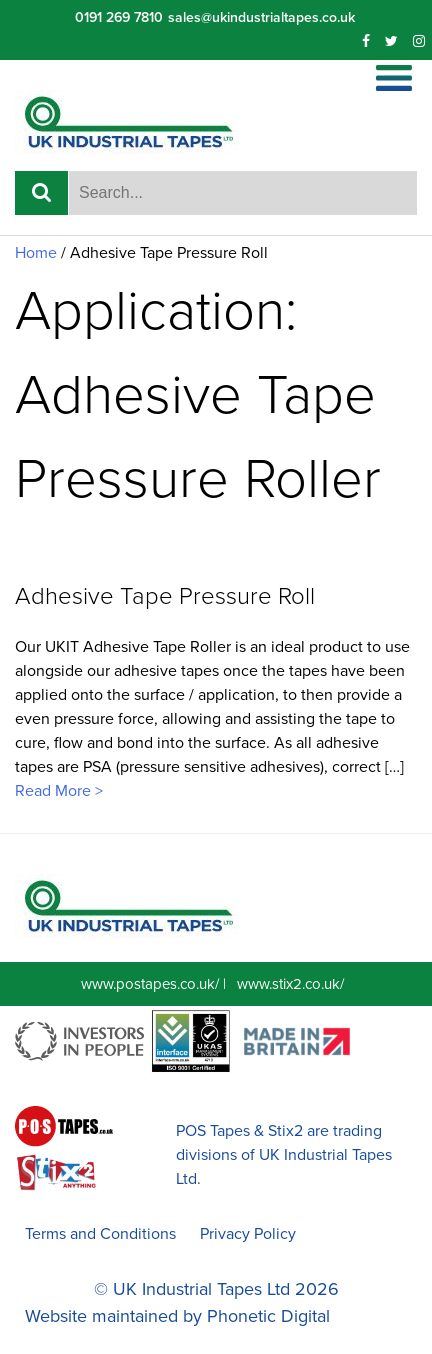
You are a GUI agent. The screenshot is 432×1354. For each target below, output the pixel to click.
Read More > (59, 791)
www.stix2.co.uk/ (290, 984)
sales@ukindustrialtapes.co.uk (261, 17)
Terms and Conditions (100, 1234)
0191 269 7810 (119, 17)
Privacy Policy (248, 1234)
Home (36, 253)
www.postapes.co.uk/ (150, 984)
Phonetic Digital (268, 1316)
